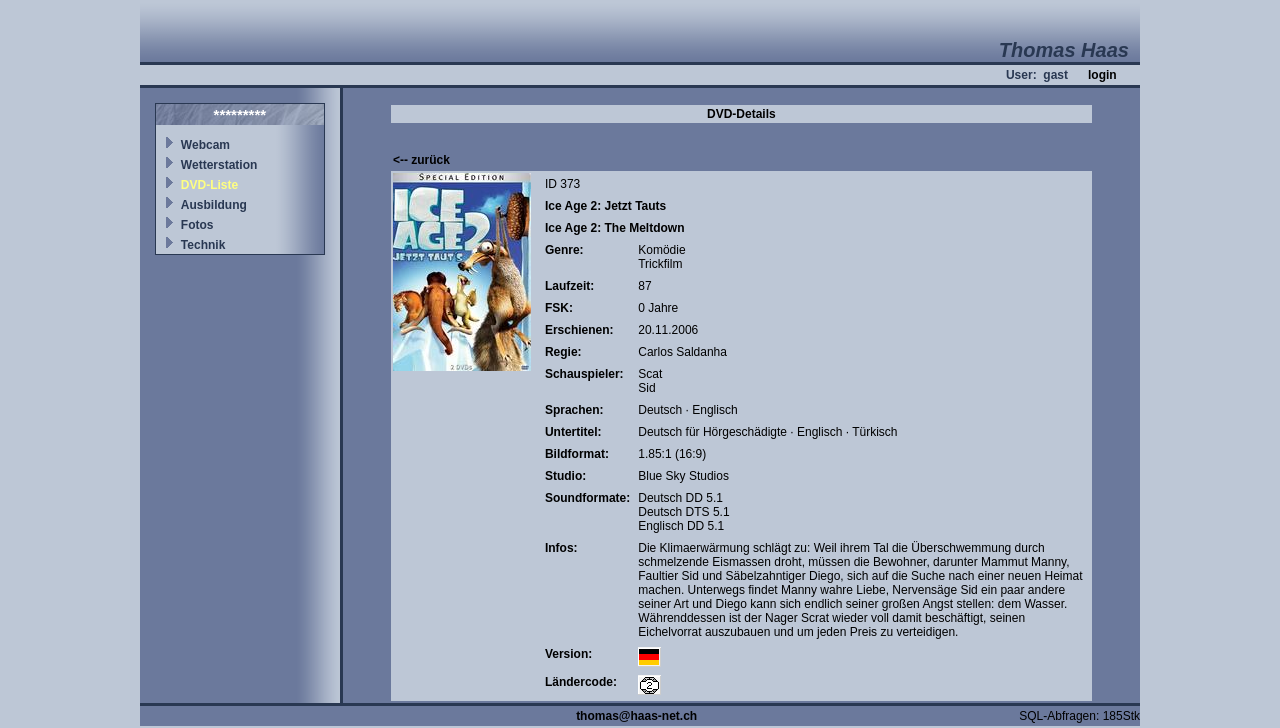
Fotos (197, 225)
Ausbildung (214, 205)
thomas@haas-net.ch (636, 716)
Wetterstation (219, 165)
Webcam (205, 145)
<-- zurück (421, 160)
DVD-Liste (209, 185)
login (1102, 75)
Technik (203, 245)
